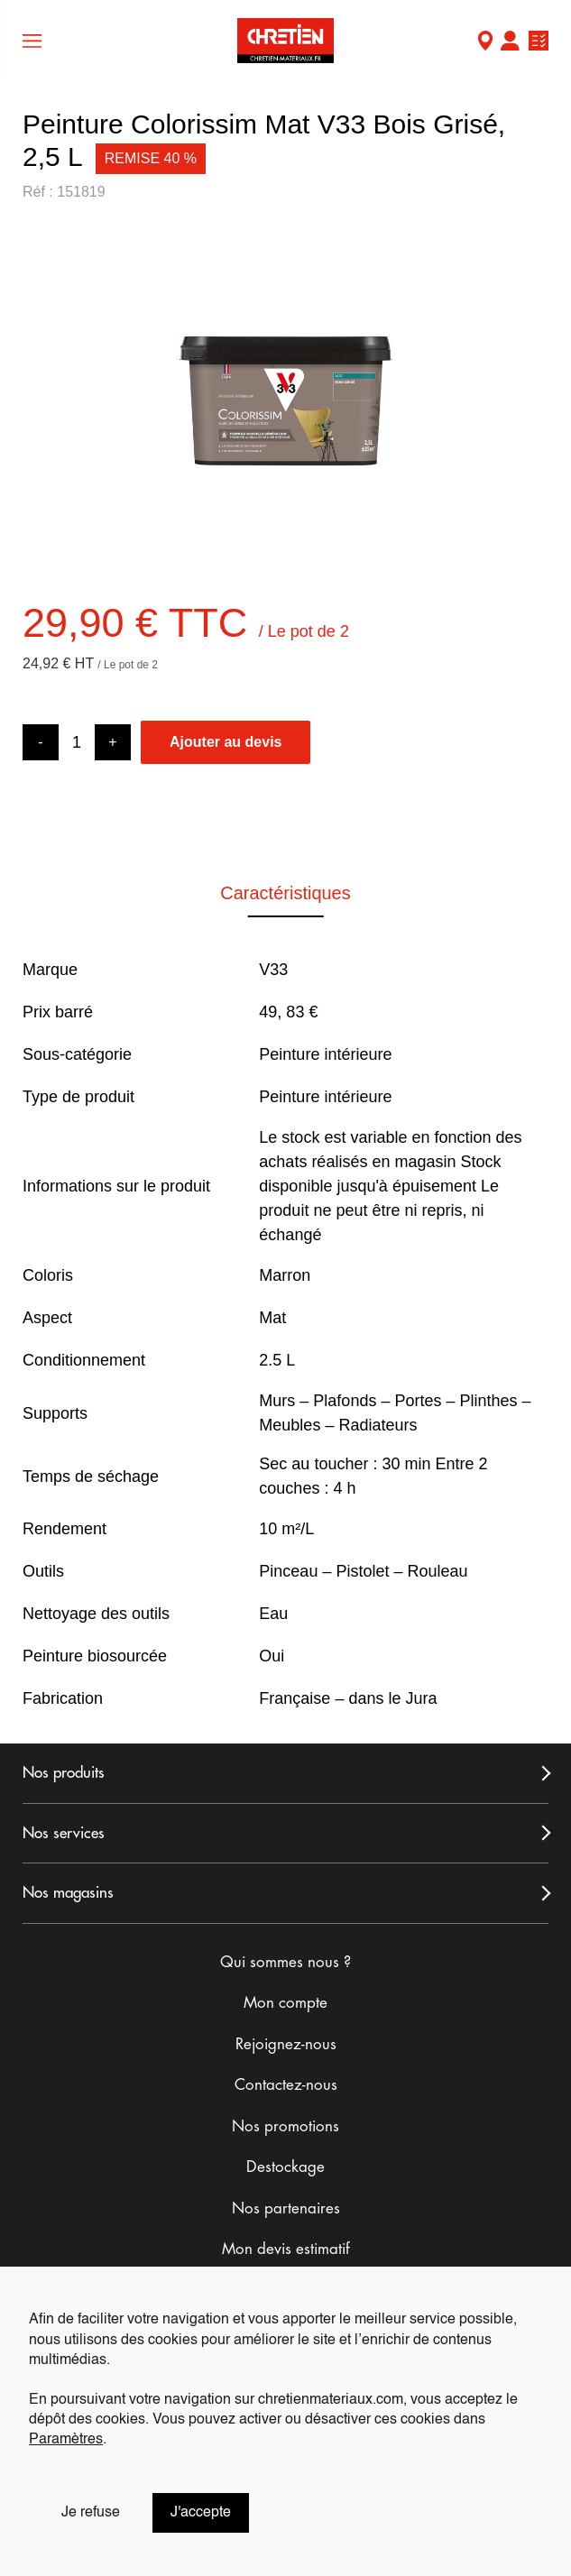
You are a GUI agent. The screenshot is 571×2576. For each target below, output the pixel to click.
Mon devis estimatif (286, 2249)
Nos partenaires (286, 2208)
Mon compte (510, 43)
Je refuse (90, 2513)
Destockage (285, 2167)
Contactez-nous (286, 2085)
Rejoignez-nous (285, 2044)
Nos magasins (68, 1892)
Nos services (64, 1833)
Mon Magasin (485, 43)
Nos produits (64, 1772)
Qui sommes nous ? (285, 1962)
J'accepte (200, 2513)
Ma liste (538, 43)
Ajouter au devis (225, 742)
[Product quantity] (77, 743)
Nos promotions (285, 2126)
